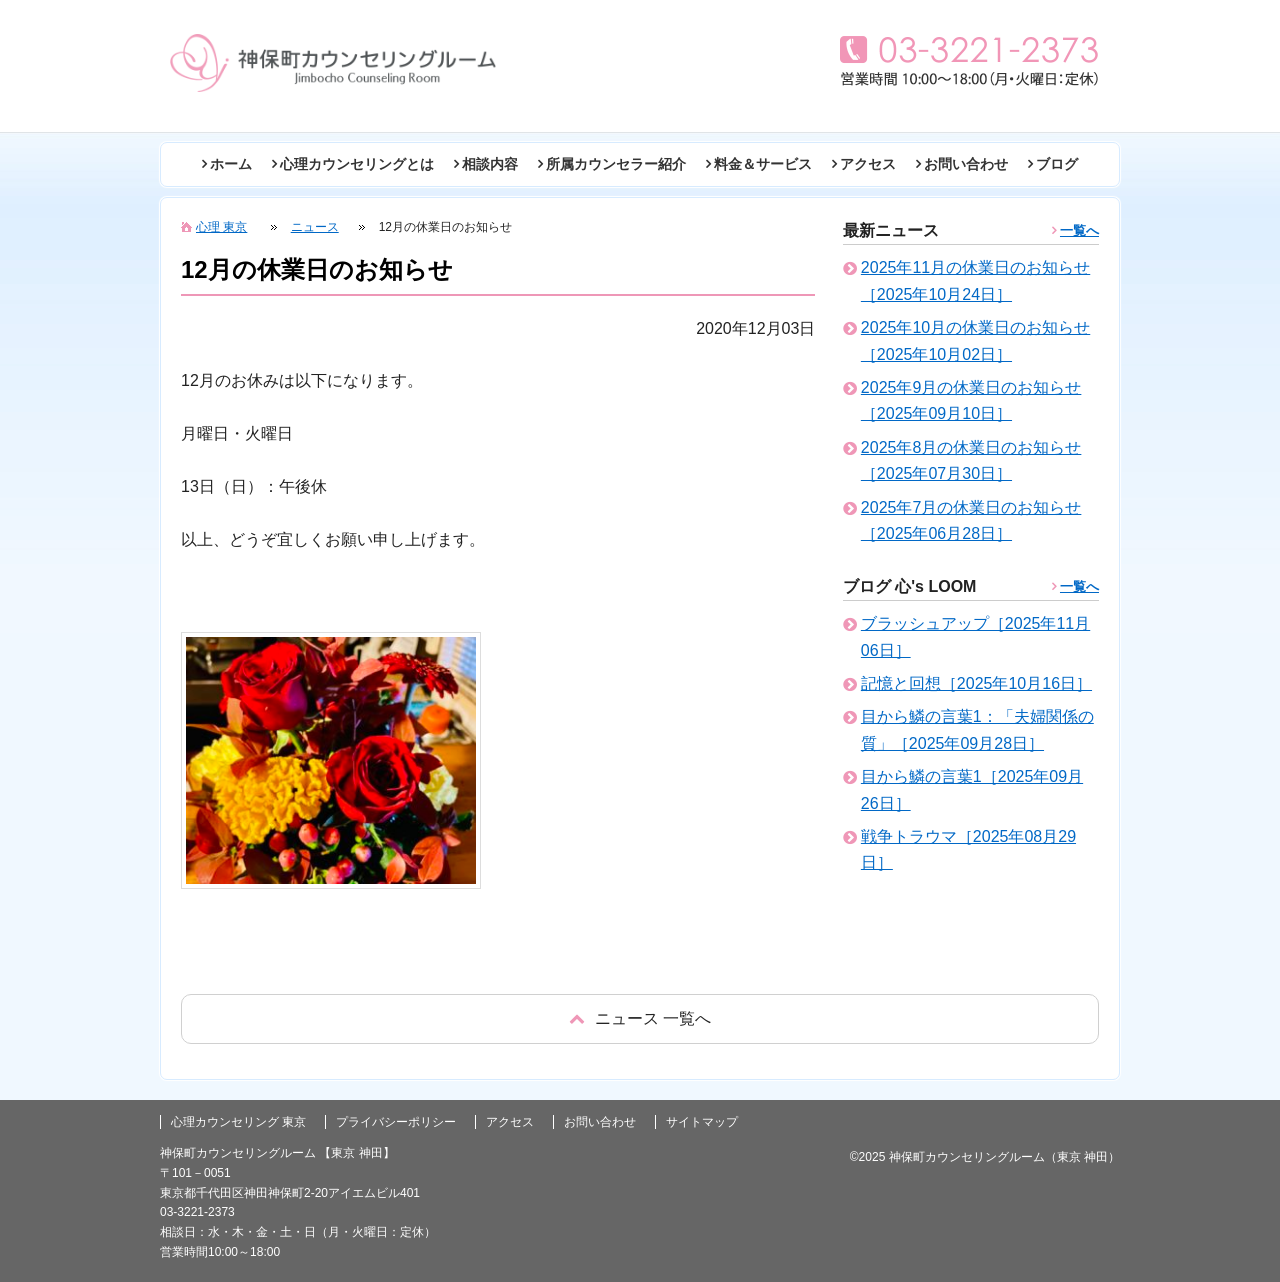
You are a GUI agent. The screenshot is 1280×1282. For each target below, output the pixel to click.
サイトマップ (702, 1122)
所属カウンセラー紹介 (616, 164)
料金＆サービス (763, 164)
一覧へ (1079, 230)
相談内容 (490, 164)
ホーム (231, 164)
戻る (640, 1018)
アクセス (868, 164)
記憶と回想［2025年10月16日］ (976, 683)
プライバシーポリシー (396, 1122)
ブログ (1057, 164)
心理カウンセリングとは (357, 164)
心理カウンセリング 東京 (238, 1122)
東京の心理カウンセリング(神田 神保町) (333, 63)
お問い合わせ (966, 164)
